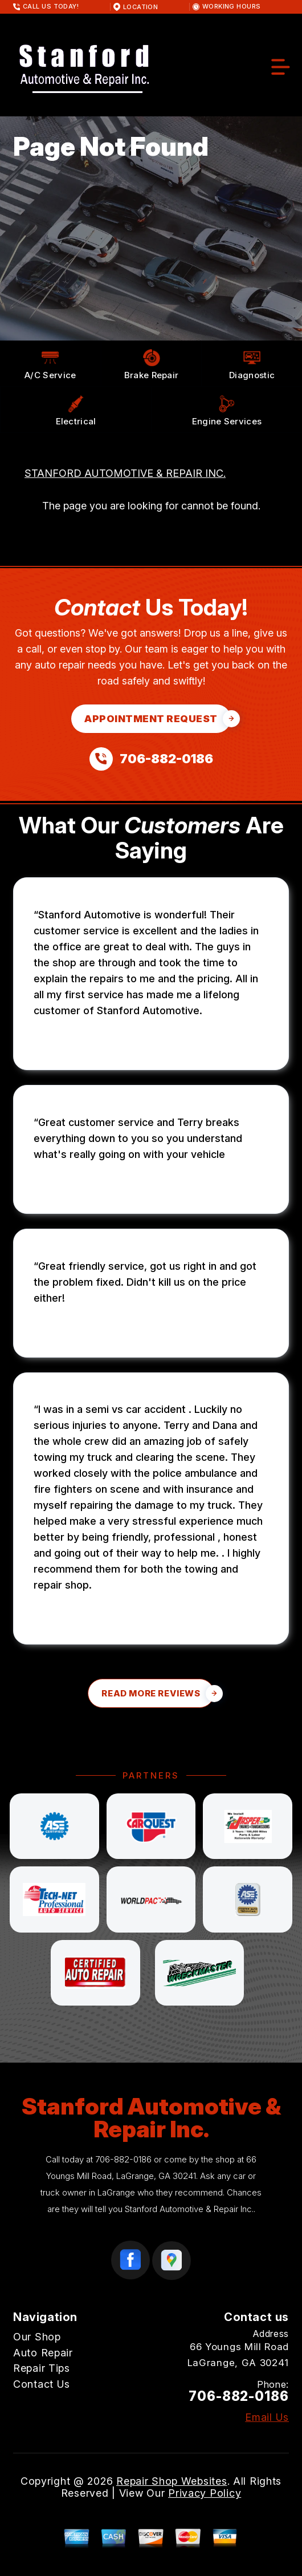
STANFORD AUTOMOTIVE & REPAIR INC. (125, 473)
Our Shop (37, 2337)
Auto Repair (43, 2353)
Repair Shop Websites (171, 2481)
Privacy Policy (204, 2493)
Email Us (267, 2417)
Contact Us (41, 2384)
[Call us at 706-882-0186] (151, 759)
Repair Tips (41, 2368)
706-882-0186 (123, 2159)
